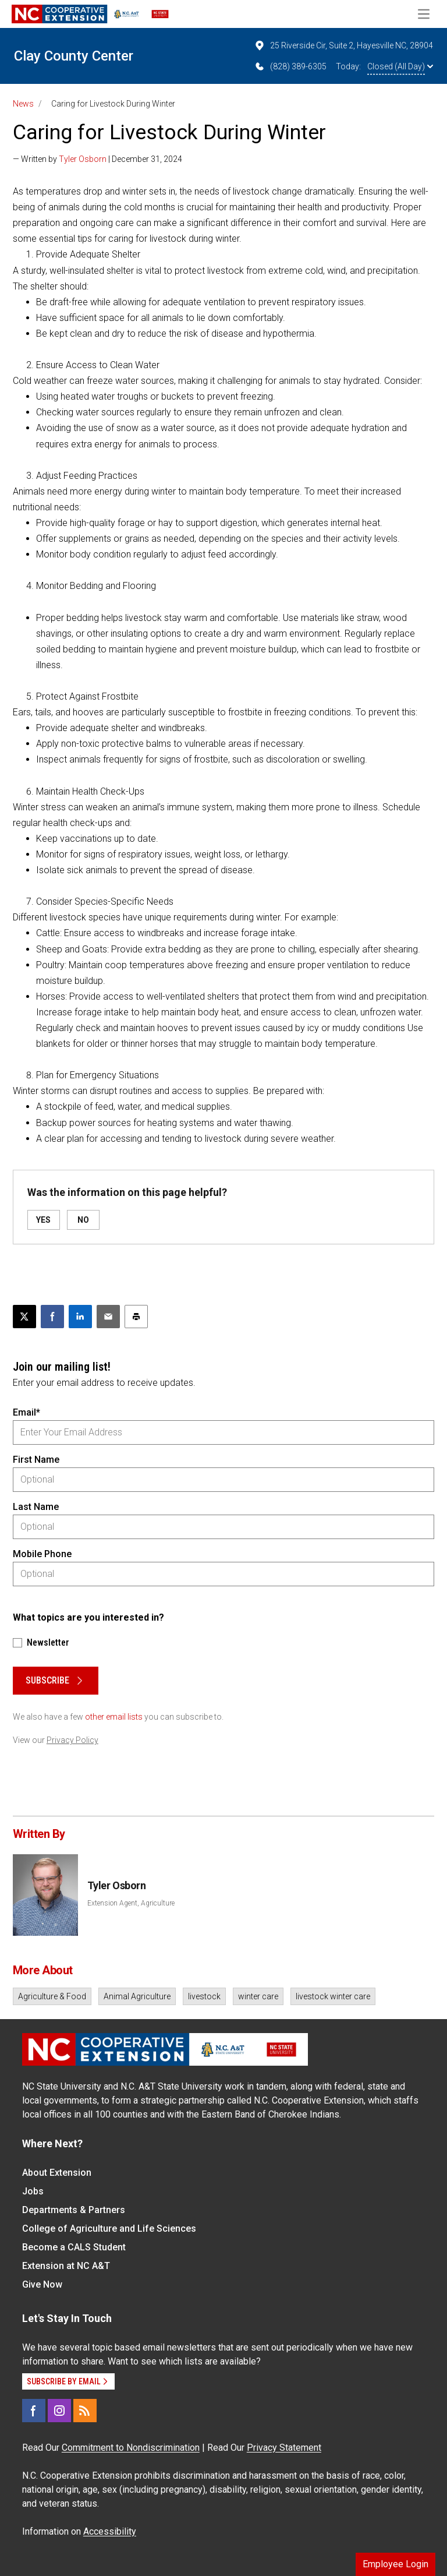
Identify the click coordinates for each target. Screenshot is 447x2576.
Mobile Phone (42, 1553)
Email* (26, 1412)
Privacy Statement (284, 2447)
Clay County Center (73, 56)
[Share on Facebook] (52, 1316)
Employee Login (395, 2564)
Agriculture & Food (52, 1996)
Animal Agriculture (137, 1996)
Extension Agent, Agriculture (131, 1903)
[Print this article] (136, 1316)
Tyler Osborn (83, 159)
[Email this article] (108, 1316)
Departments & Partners (73, 2209)
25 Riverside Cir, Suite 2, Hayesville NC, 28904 (343, 45)
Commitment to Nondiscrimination (131, 2447)
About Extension (56, 2172)
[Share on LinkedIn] (80, 1316)
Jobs (33, 2191)
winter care (258, 1996)
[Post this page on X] (24, 1316)
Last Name (36, 1506)
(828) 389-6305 (290, 66)
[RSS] (85, 2410)
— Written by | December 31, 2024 (97, 159)
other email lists (114, 1716)
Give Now (42, 2284)
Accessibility (109, 2531)
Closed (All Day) (400, 66)
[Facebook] (33, 2410)
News (23, 103)
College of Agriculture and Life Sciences (109, 2228)
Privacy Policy (72, 1740)
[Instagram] (59, 2410)
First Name (36, 1459)
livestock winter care (333, 1996)
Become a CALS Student (74, 2247)
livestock (204, 1996)
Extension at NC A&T (66, 2265)
